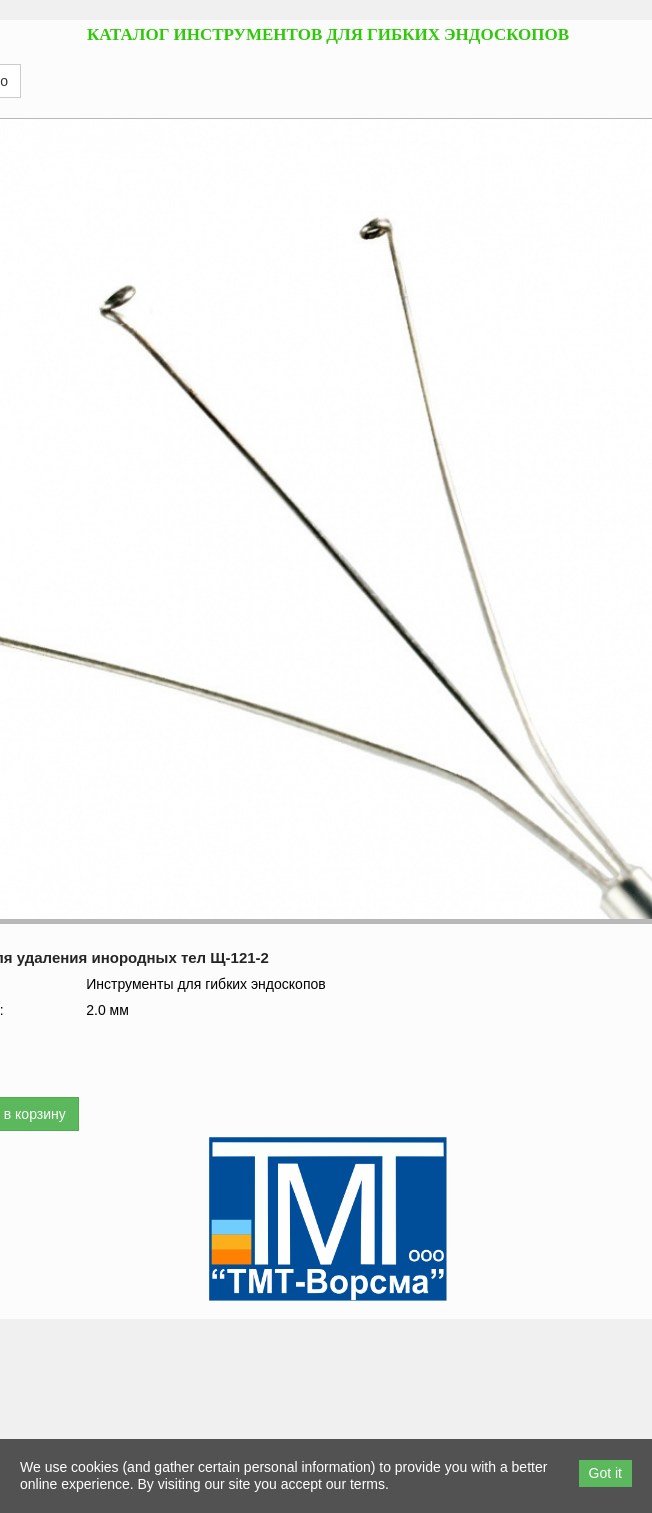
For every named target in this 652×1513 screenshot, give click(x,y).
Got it (605, 1473)
